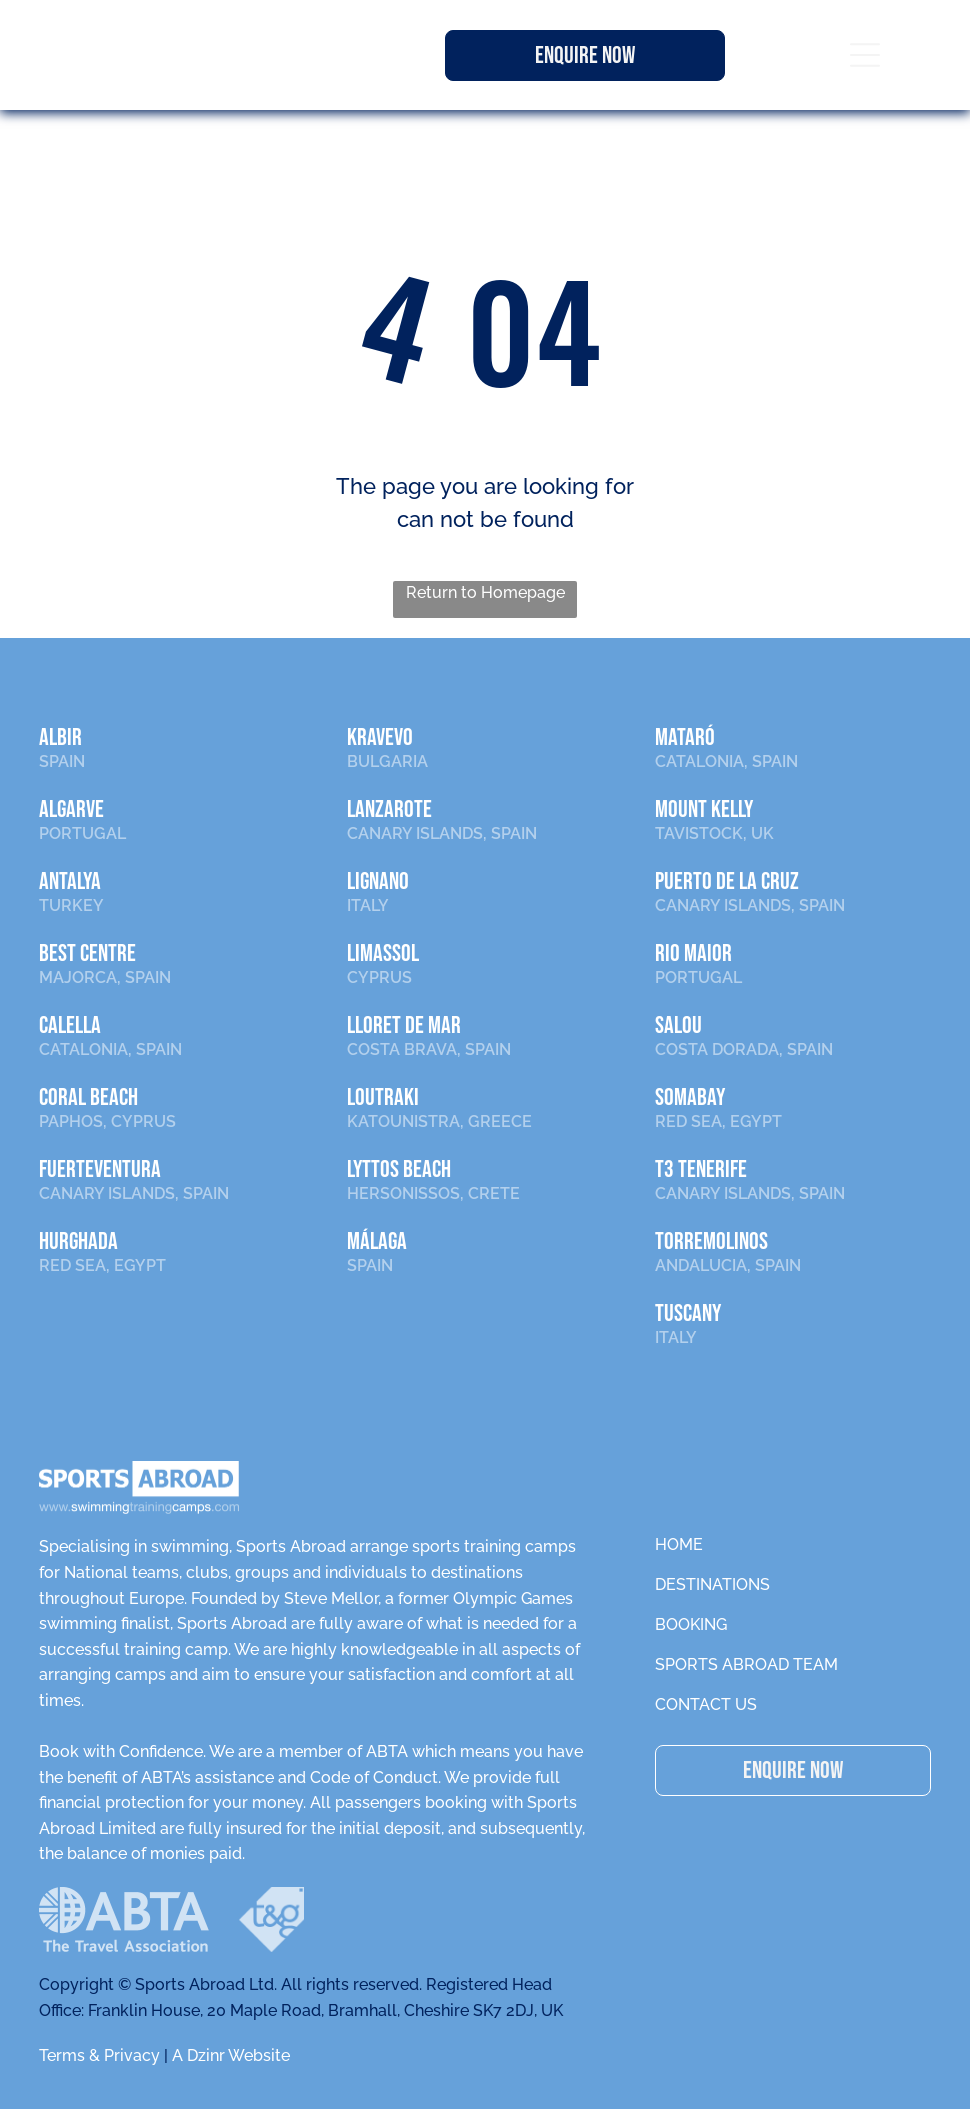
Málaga (377, 1241)
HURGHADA (78, 1241)
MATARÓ (685, 737)
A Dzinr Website (231, 2055)
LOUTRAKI (383, 1097)
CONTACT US (706, 1704)
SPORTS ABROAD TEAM (746, 1664)
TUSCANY (688, 1313)
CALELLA (70, 1025)
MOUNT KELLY (704, 809)
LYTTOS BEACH (399, 1169)
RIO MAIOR (693, 953)
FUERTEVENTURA (100, 1169)
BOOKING (691, 1624)
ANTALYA (70, 881)
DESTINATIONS (712, 1584)
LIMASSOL (383, 953)
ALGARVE (71, 809)
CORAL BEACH (88, 1097)
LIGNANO (378, 881)
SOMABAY (690, 1097)
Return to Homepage (485, 592)
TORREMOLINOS (711, 1241)
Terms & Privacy (99, 2055)
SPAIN (62, 761)
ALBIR (60, 737)
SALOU (678, 1025)
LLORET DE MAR (404, 1025)
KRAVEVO (380, 737)
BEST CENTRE (87, 953)
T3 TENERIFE (701, 1169)
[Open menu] (865, 55)
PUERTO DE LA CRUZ (727, 881)
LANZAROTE (389, 809)
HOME (679, 1544)
